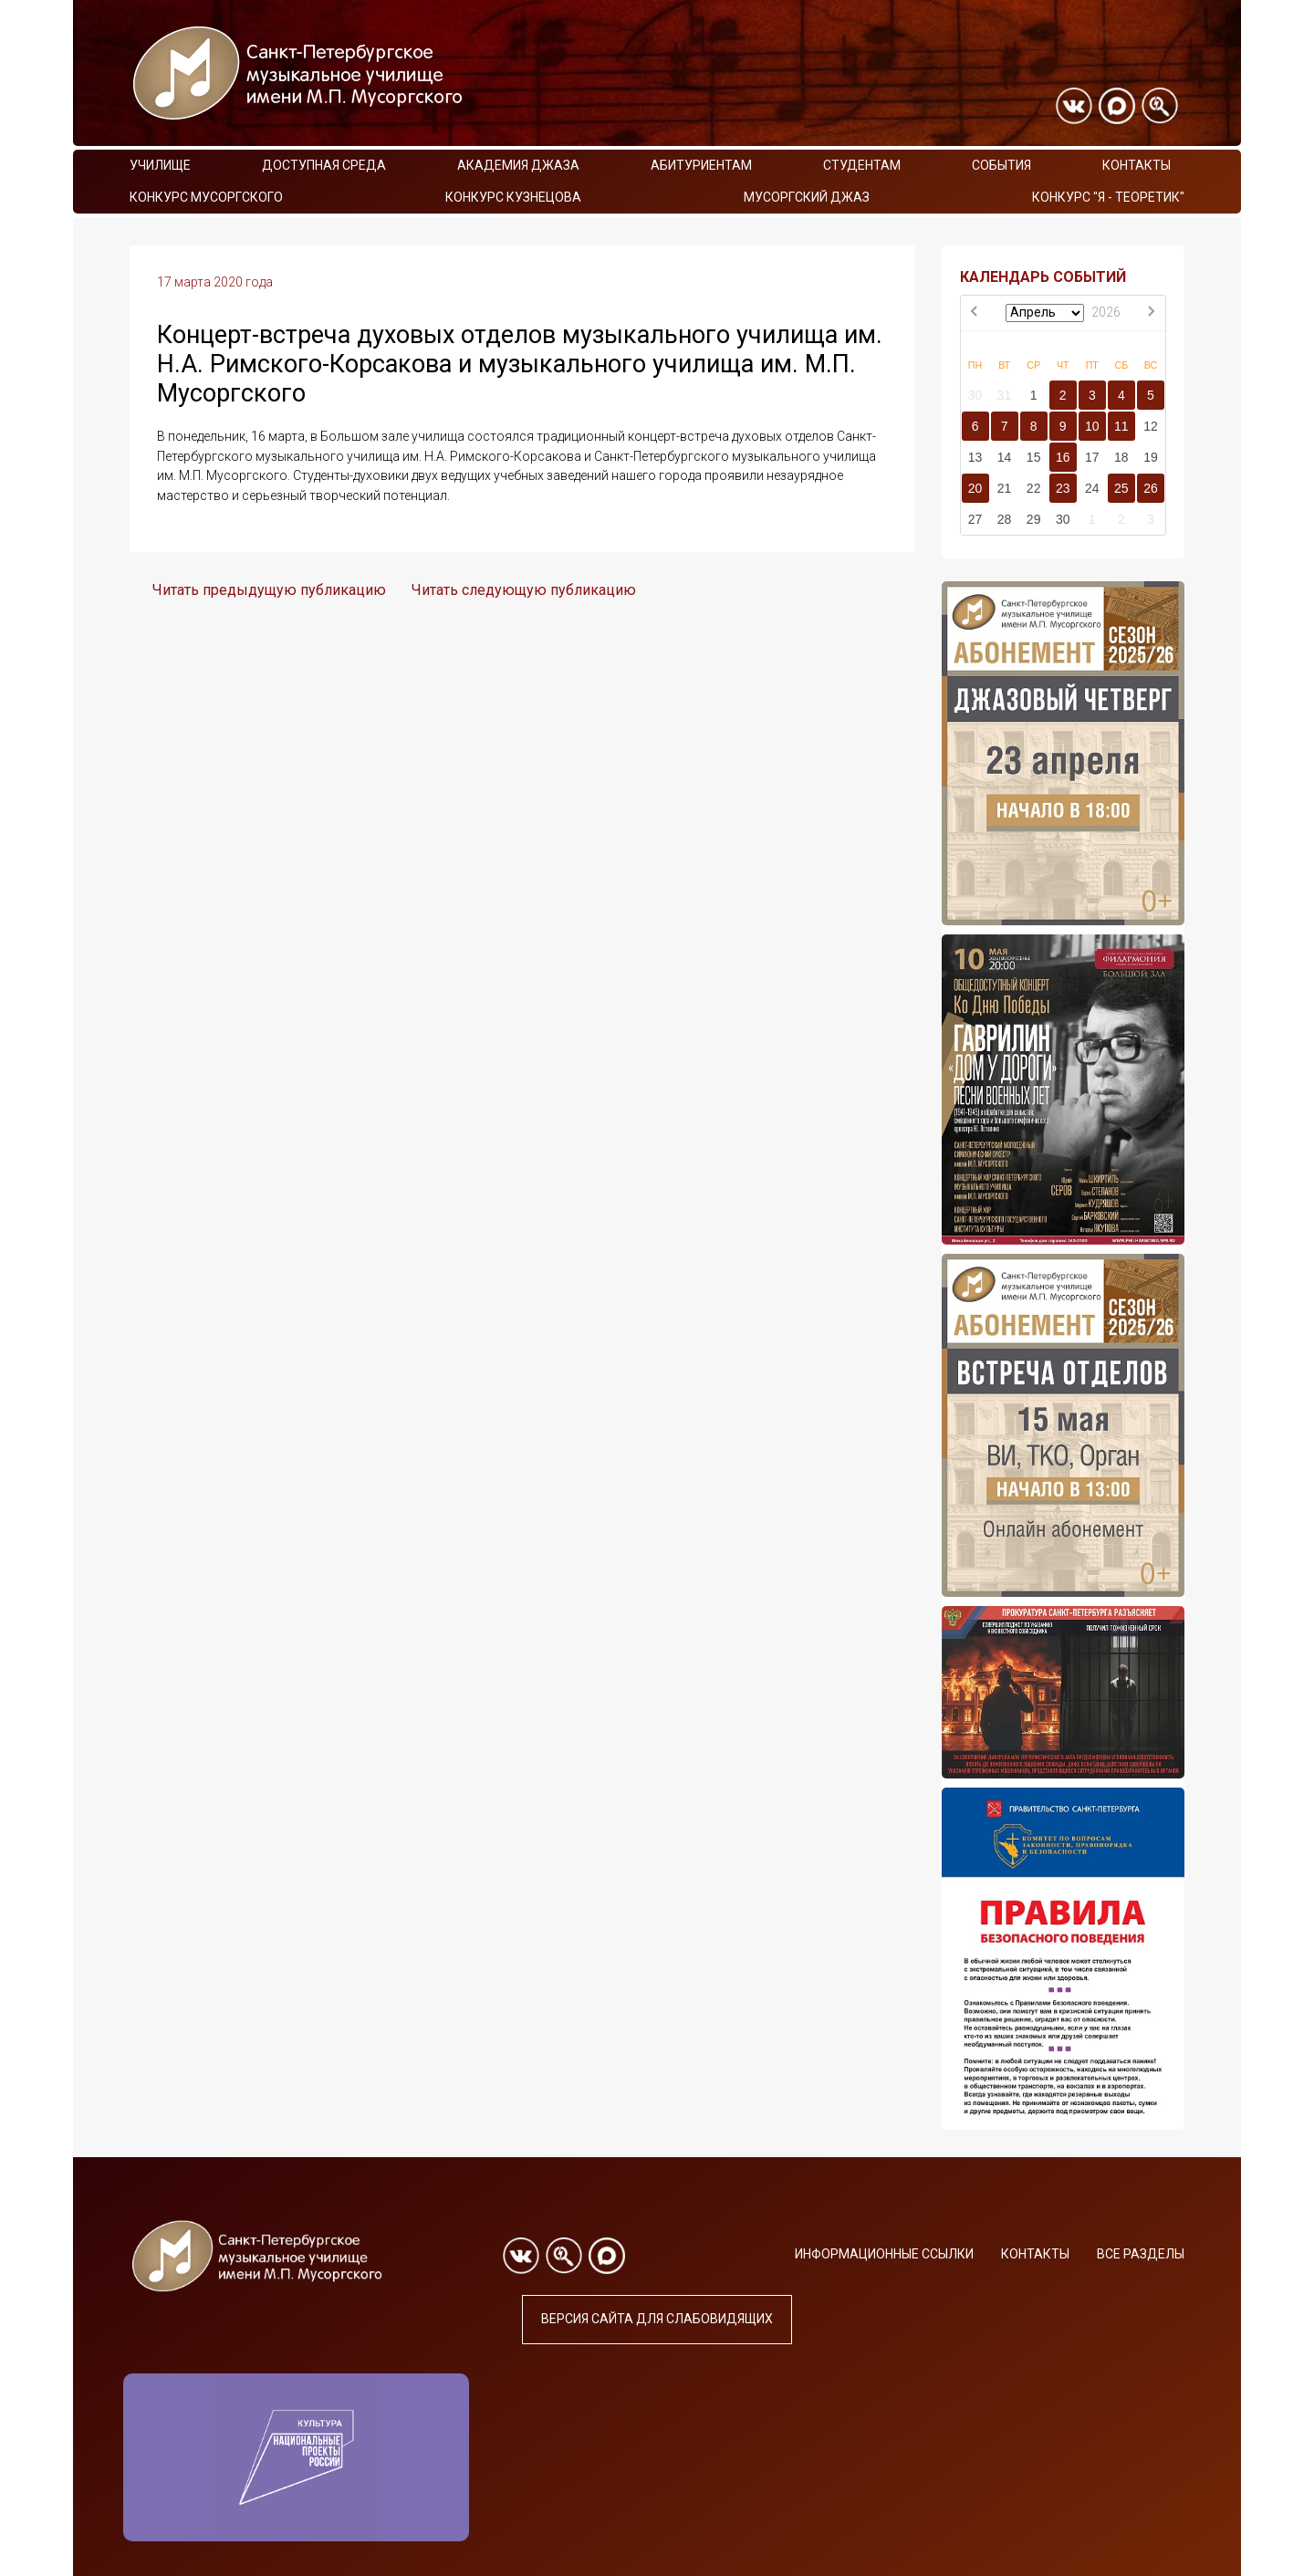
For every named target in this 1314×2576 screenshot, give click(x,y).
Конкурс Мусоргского (206, 197)
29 (1034, 519)
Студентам (862, 165)
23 (1063, 488)
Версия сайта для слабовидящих (657, 2318)
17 (1092, 457)
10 (1092, 426)
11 (1121, 426)
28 (1004, 519)
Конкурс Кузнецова (513, 197)
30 (975, 395)
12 (1150, 426)
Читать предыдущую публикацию (269, 590)
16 (1063, 457)
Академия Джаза (518, 165)
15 (1034, 457)
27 (975, 519)
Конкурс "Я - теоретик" (1108, 197)
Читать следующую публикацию (524, 590)
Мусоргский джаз (807, 197)
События (1001, 165)
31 (1004, 395)
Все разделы (1140, 2254)
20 (975, 488)
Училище (160, 165)
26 (1150, 488)
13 (975, 457)
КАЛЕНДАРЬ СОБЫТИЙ (1043, 277)
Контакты (1136, 165)
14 (1004, 457)
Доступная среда (324, 165)
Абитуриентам (701, 165)
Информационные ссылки (884, 2254)
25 (1121, 488)
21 (1004, 488)
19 (1150, 457)
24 (1092, 488)
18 (1121, 457)
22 (1034, 488)
